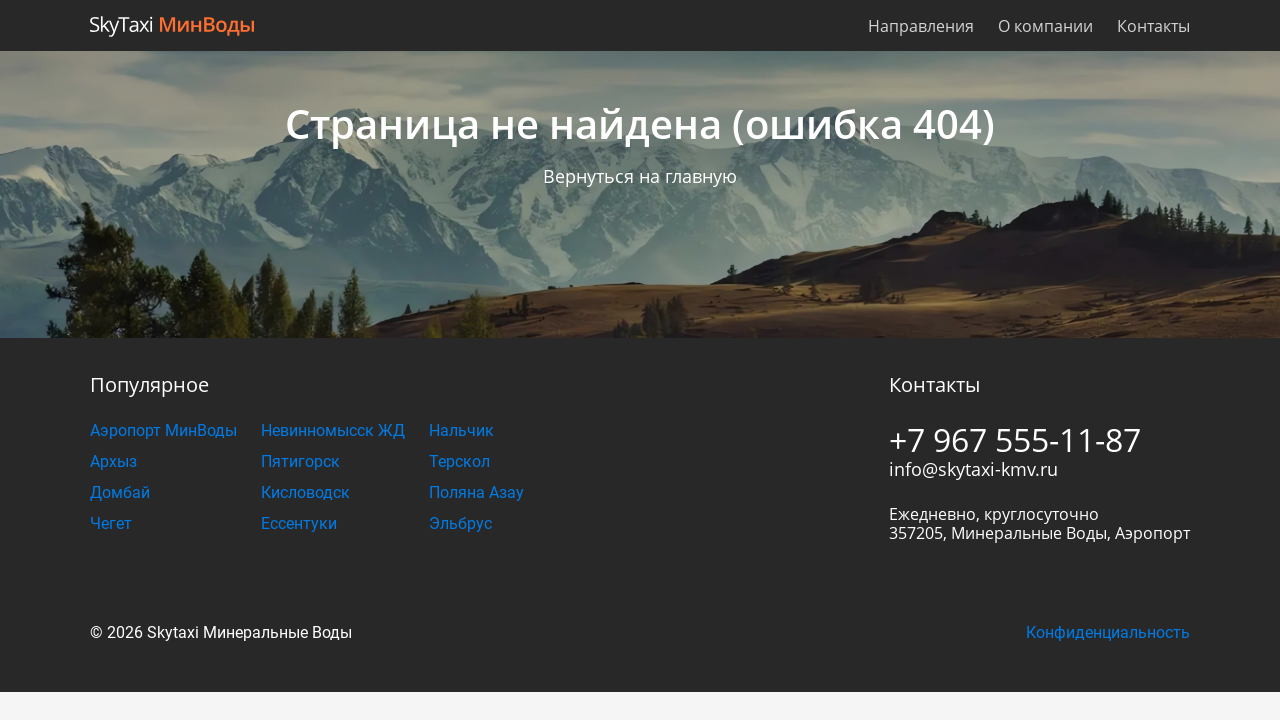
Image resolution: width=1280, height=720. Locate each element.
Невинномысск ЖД (333, 430)
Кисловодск (305, 492)
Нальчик (461, 430)
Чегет (111, 523)
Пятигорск (300, 461)
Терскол (459, 461)
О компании (1045, 26)
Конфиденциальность (1108, 632)
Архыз (113, 461)
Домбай (120, 492)
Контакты (1153, 26)
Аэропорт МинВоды (163, 430)
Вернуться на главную (640, 176)
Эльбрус (460, 523)
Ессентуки (299, 523)
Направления (921, 26)
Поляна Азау (476, 492)
